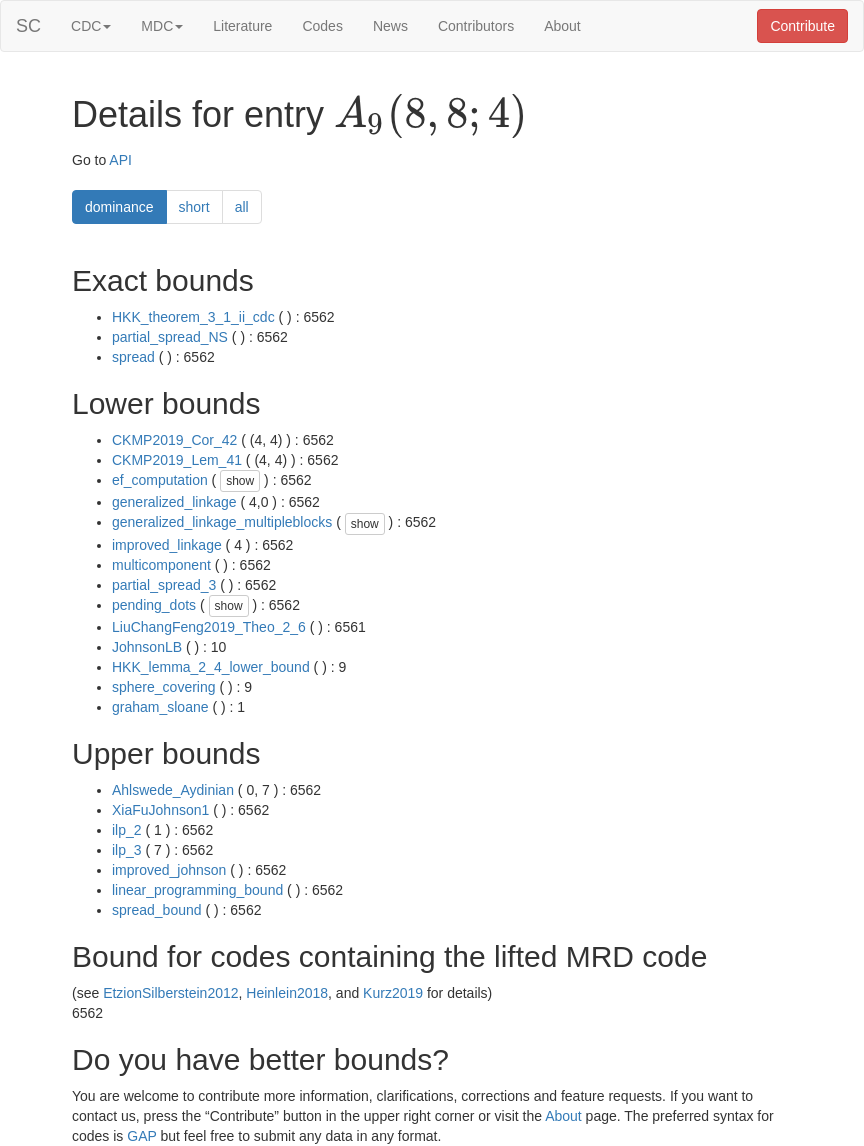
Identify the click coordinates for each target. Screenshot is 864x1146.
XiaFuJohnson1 (160, 810)
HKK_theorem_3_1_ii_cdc (193, 317)
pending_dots (154, 605)
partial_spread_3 (164, 585)
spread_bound (157, 910)
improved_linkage (167, 545)
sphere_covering (164, 687)
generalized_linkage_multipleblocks (222, 522)
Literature (242, 26)
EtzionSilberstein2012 (170, 993)
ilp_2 (127, 830)
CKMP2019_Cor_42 (174, 440)
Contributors (476, 26)
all (242, 207)
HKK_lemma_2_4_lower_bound (211, 667)
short (194, 207)
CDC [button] (91, 26)
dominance (119, 207)
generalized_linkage (174, 502)
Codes (322, 26)
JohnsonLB (147, 647)
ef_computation (160, 480)
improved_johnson (169, 870)
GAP (141, 1136)
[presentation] (430, 116)
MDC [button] (162, 26)
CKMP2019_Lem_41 (177, 460)
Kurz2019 (393, 993)
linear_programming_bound (197, 890)
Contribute (802, 26)
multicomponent (161, 565)
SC (28, 26)
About (562, 26)
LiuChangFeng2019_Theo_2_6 (209, 627)
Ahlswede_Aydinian (173, 790)
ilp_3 (127, 850)
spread (133, 357)
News (390, 26)
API (120, 160)
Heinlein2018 (287, 993)
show (240, 481)
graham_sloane (160, 707)
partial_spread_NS (170, 337)
